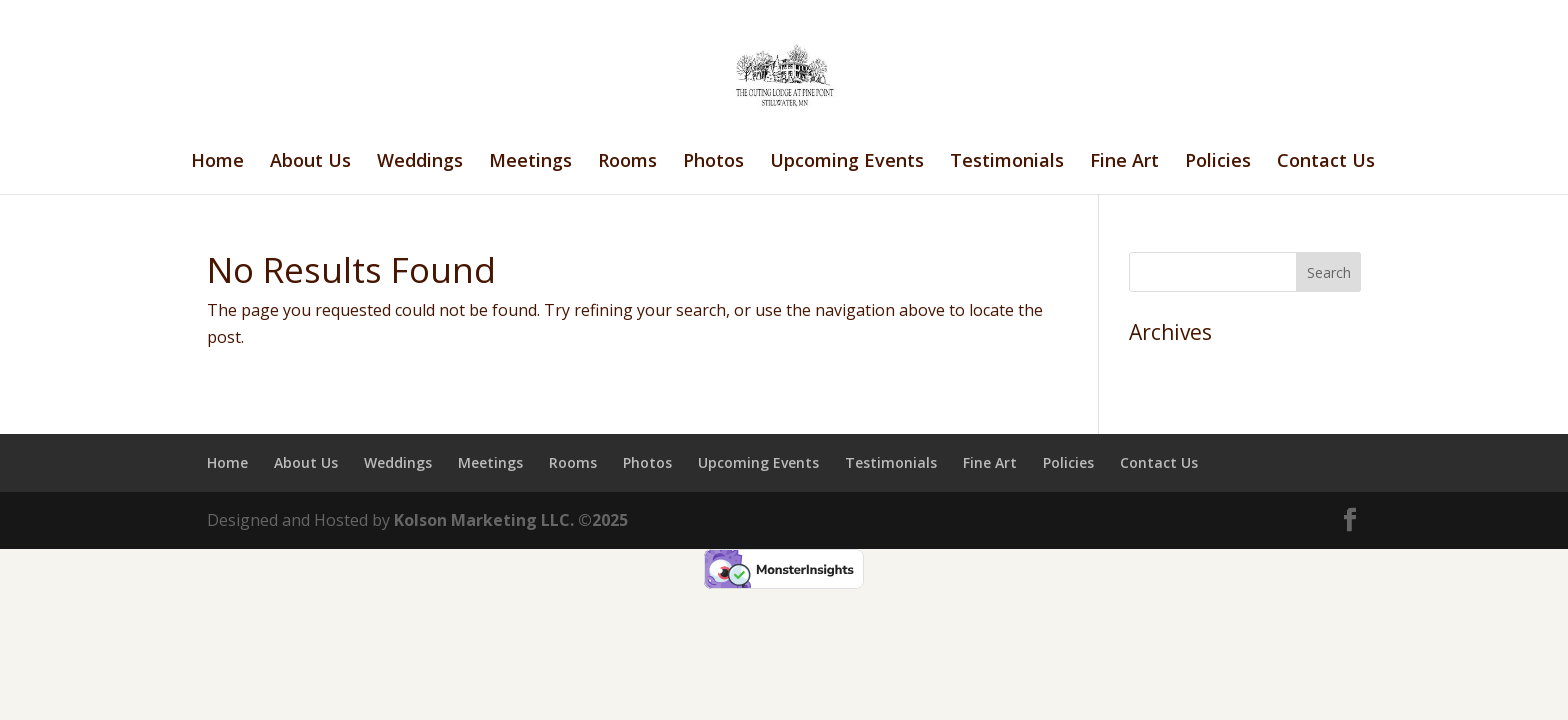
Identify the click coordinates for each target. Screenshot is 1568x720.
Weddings (420, 162)
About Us (310, 162)
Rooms (627, 162)
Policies (1218, 162)
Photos (713, 162)
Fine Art (1124, 162)
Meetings (530, 162)
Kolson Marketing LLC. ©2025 (511, 520)
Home (217, 162)
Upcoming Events (847, 162)
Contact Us (1326, 162)
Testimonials (1007, 162)
